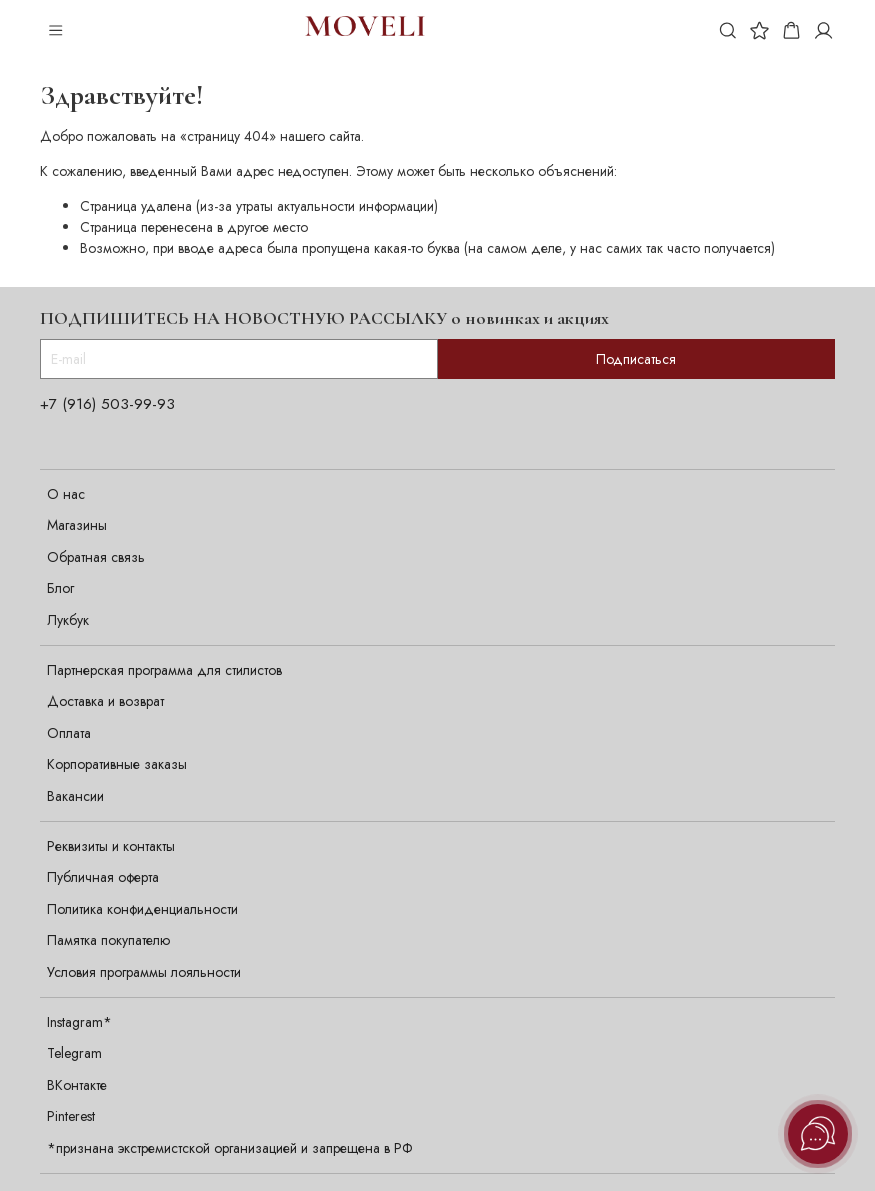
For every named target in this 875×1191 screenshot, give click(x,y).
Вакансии (75, 796)
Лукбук (68, 620)
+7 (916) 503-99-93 (107, 404)
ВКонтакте (77, 1085)
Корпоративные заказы (117, 764)
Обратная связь (96, 557)
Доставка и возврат (105, 701)
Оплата (69, 733)
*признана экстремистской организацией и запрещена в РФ (230, 1148)
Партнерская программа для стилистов (164, 670)
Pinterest (71, 1116)
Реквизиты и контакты (111, 846)
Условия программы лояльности (144, 972)
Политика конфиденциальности (142, 909)
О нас (66, 494)
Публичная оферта (103, 877)
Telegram (74, 1053)
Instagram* (79, 1022)
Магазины (77, 525)
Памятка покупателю (108, 940)
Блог (60, 588)
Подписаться (636, 359)
